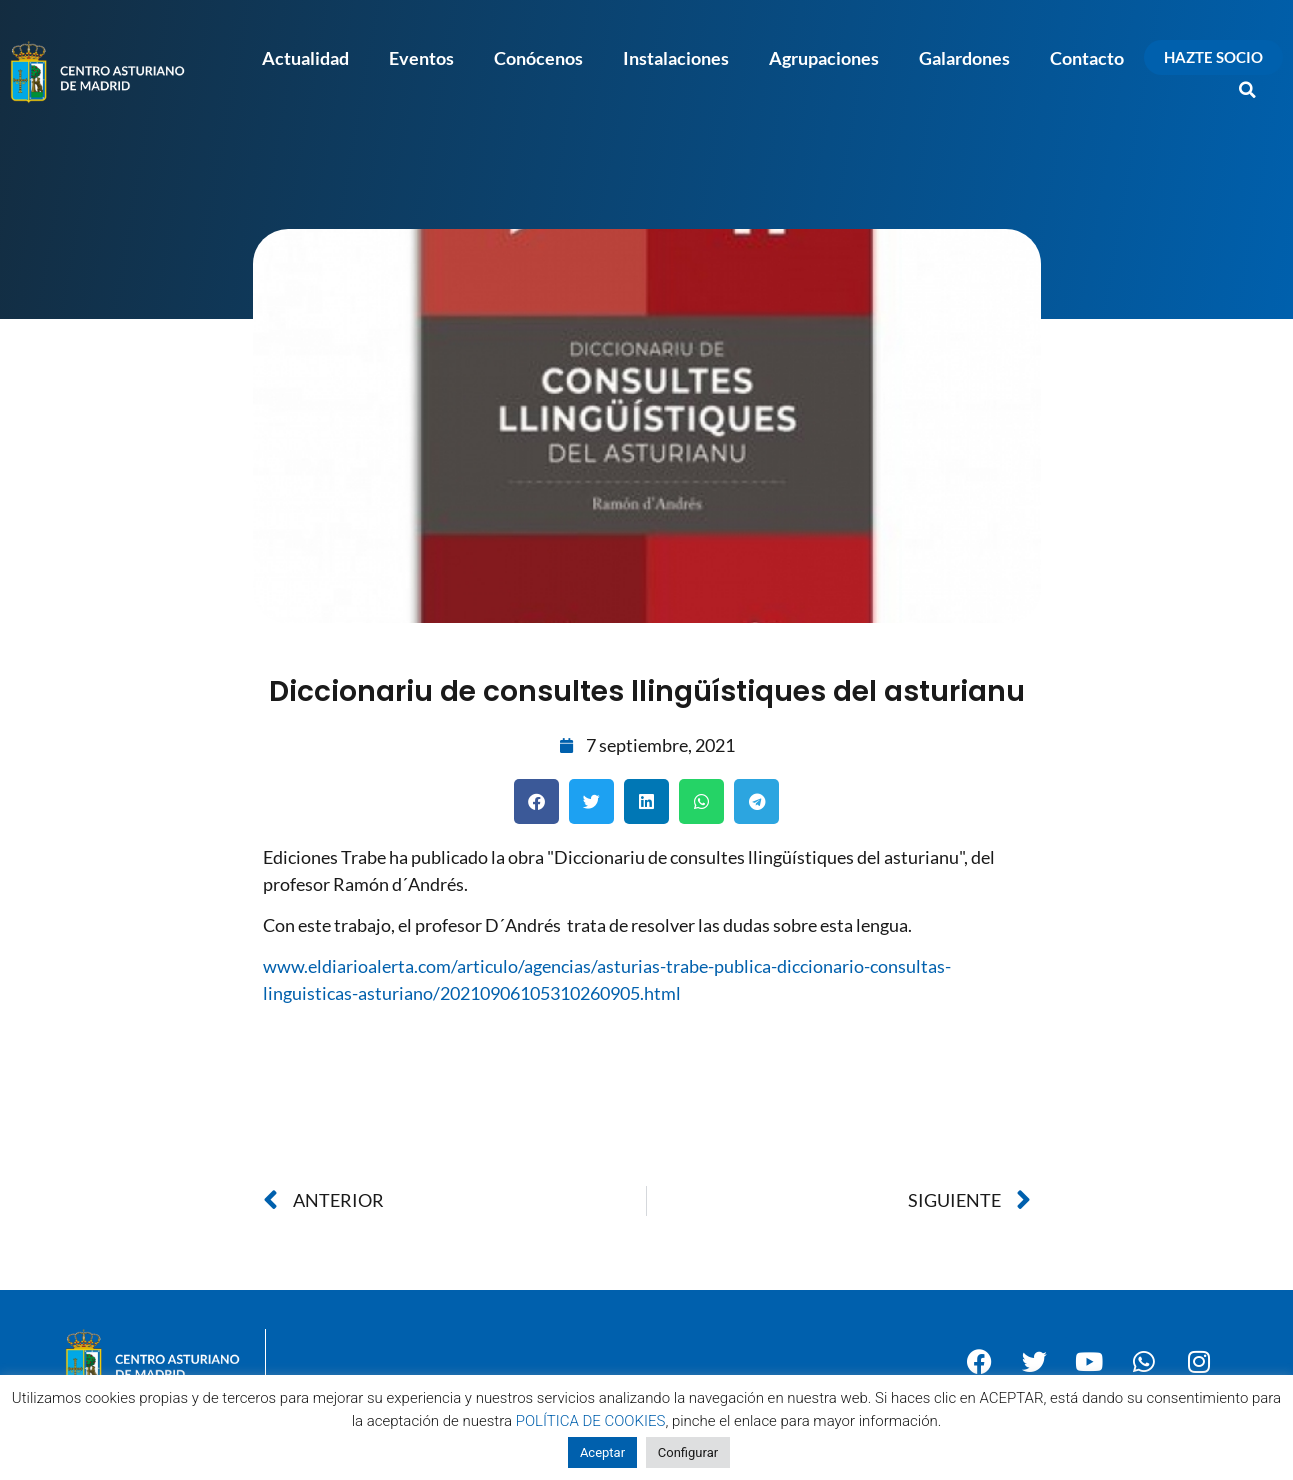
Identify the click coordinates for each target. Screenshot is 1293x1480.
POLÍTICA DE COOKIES (591, 1421)
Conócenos (538, 58)
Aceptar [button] (602, 1452)
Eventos (421, 58)
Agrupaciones (824, 58)
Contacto (1087, 58)
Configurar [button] (688, 1452)
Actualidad (305, 58)
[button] (1248, 90)
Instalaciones (676, 58)
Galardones (964, 58)
